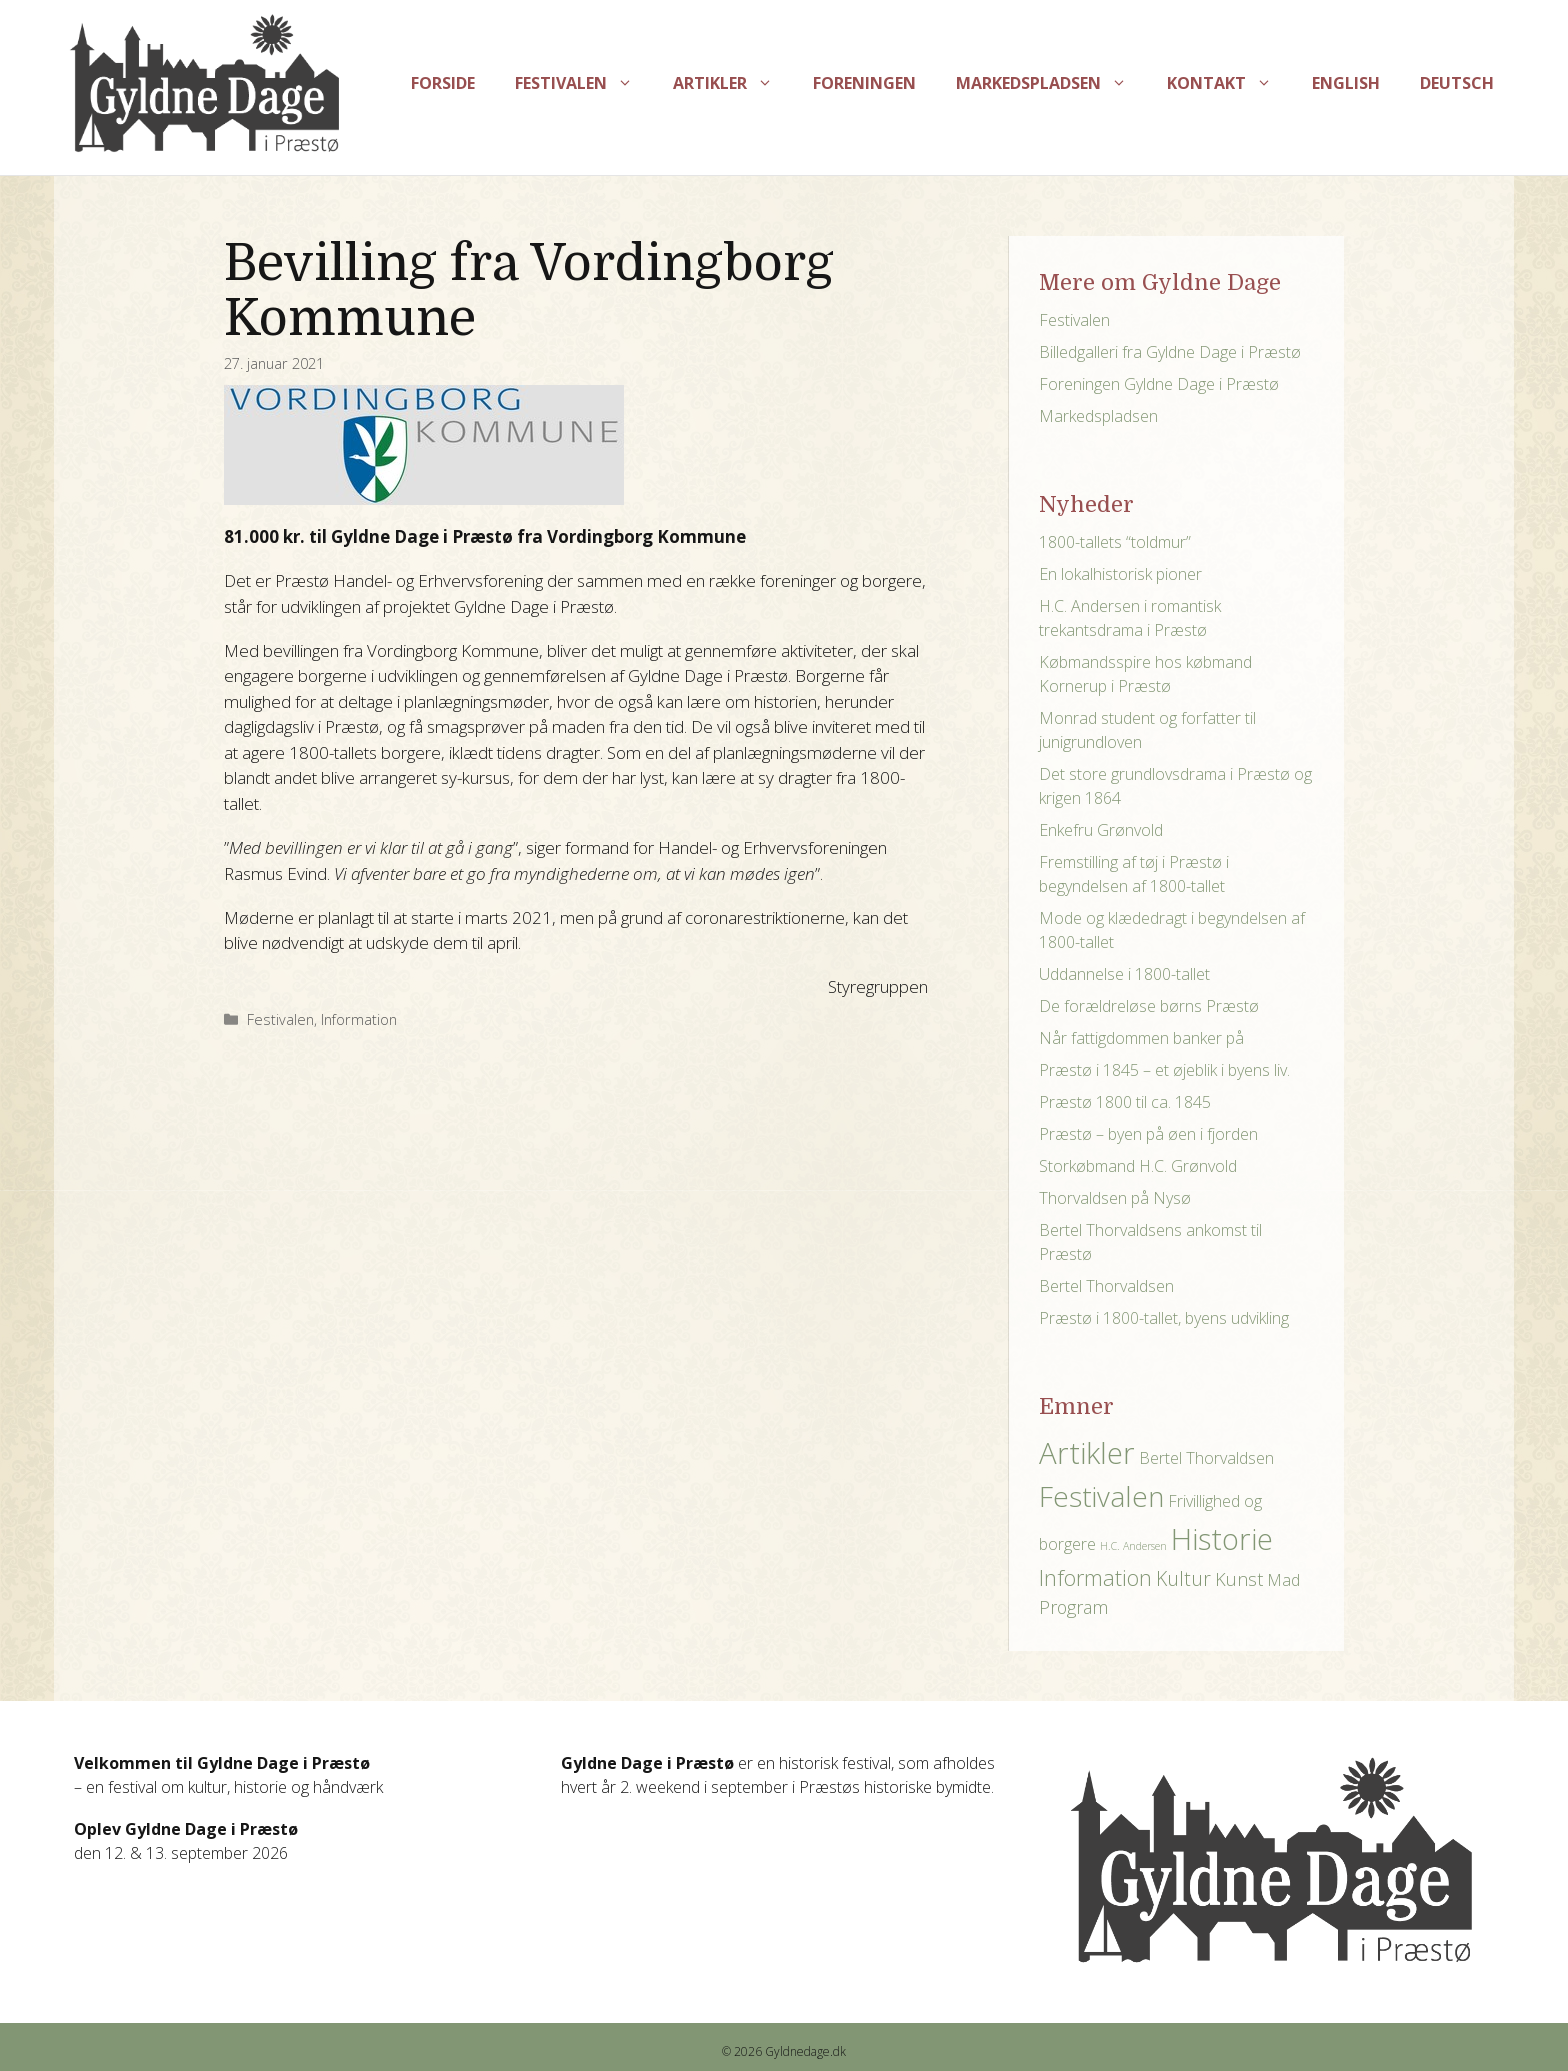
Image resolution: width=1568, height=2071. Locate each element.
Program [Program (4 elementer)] (1073, 1607)
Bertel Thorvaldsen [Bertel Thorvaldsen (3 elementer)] (1206, 1458)
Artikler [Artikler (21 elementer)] (1087, 1453)
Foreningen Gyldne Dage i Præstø (1159, 384)
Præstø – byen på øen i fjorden (1148, 1134)
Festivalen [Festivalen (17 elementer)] (1101, 1496)
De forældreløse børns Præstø (1149, 1006)
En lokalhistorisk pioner (1120, 574)
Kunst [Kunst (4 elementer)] (1239, 1579)
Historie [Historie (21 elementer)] (1222, 1539)
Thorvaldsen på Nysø (1115, 1198)
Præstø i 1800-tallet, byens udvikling (1164, 1318)
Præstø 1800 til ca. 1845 (1125, 1102)
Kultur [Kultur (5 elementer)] (1183, 1578)
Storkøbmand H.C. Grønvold (1138, 1166)
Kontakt (1229, 83)
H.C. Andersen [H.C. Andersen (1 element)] (1133, 1546)
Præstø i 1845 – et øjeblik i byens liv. (1164, 1070)
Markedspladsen (1051, 83)
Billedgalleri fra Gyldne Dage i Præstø (1170, 352)
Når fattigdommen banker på (1141, 1038)
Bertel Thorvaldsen (1106, 1286)
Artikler (733, 83)
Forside (443, 83)
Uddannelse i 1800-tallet (1124, 974)
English (1346, 83)
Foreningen (864, 83)
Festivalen (584, 83)
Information (359, 1019)
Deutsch (1457, 83)
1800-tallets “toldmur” (1115, 542)
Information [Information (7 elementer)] (1095, 1577)
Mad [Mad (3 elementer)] (1283, 1580)
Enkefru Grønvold (1101, 830)
